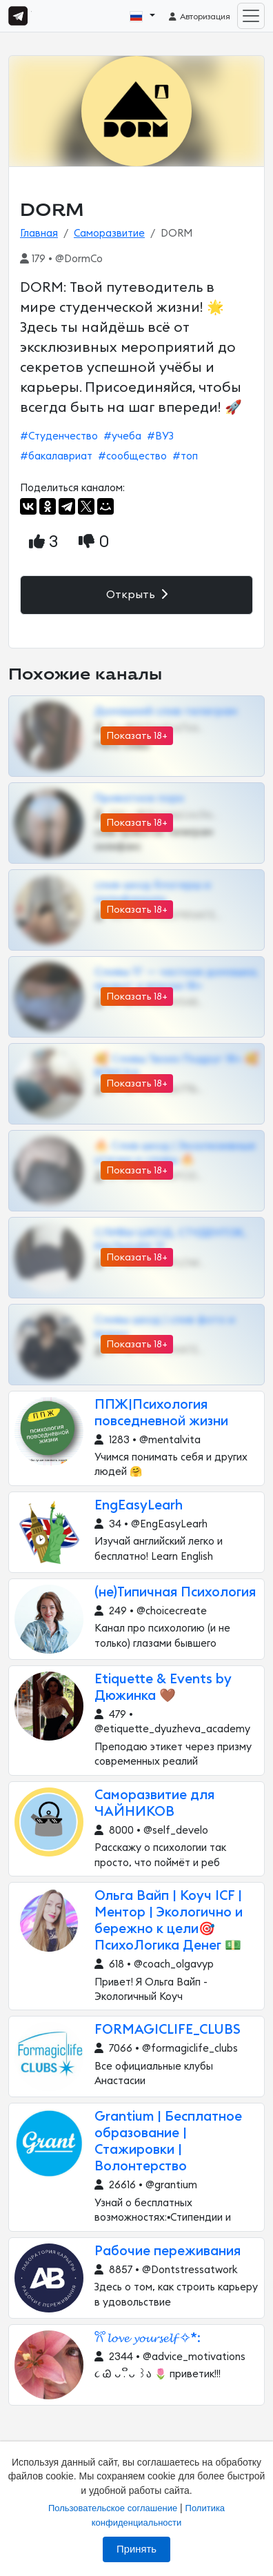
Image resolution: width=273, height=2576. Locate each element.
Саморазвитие (109, 233)
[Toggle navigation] (251, 16)
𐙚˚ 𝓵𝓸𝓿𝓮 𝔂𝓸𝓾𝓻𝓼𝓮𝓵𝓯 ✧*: (147, 2338)
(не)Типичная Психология (175, 1592)
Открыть (137, 594)
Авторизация (199, 16)
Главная (39, 233)
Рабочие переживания (167, 2251)
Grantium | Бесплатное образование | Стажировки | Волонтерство (168, 2141)
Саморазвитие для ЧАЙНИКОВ (154, 1804)
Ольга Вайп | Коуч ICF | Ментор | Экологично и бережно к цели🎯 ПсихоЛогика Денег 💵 (168, 1921)
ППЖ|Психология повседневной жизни (161, 1413)
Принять (136, 2549)
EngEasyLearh (138, 1505)
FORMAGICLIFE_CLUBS (167, 2030)
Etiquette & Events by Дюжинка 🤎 (163, 1688)
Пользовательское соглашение (112, 2508)
